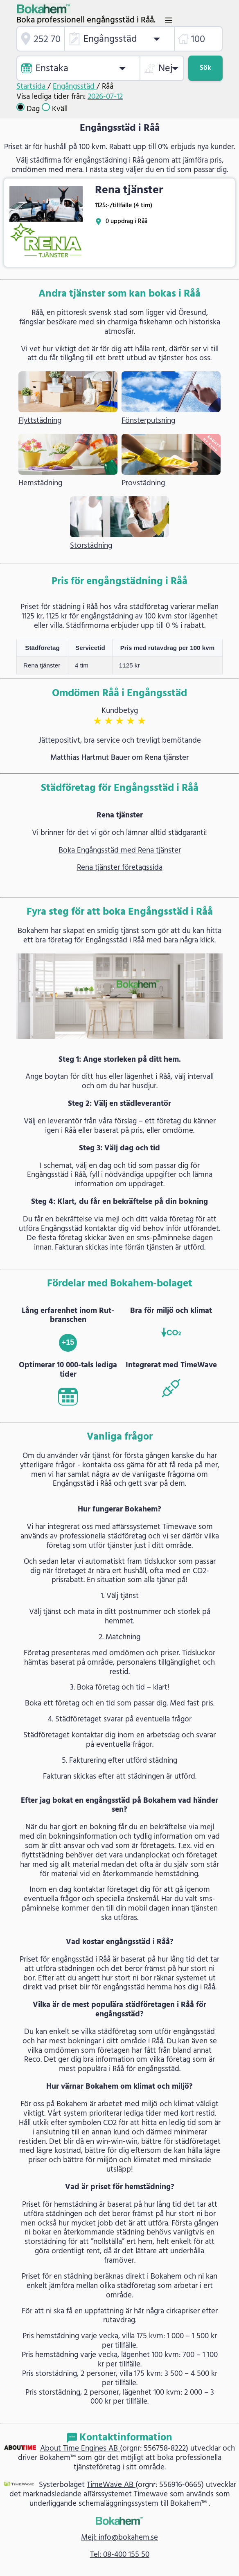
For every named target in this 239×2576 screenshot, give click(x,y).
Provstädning (143, 483)
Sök (205, 68)
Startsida (31, 86)
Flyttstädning (39, 421)
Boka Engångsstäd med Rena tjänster (120, 850)
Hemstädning (40, 483)
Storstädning (91, 546)
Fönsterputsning (148, 421)
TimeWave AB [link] (111, 2485)
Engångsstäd (75, 86)
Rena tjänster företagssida (119, 868)
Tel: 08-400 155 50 (119, 2555)
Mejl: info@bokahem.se (119, 2537)
